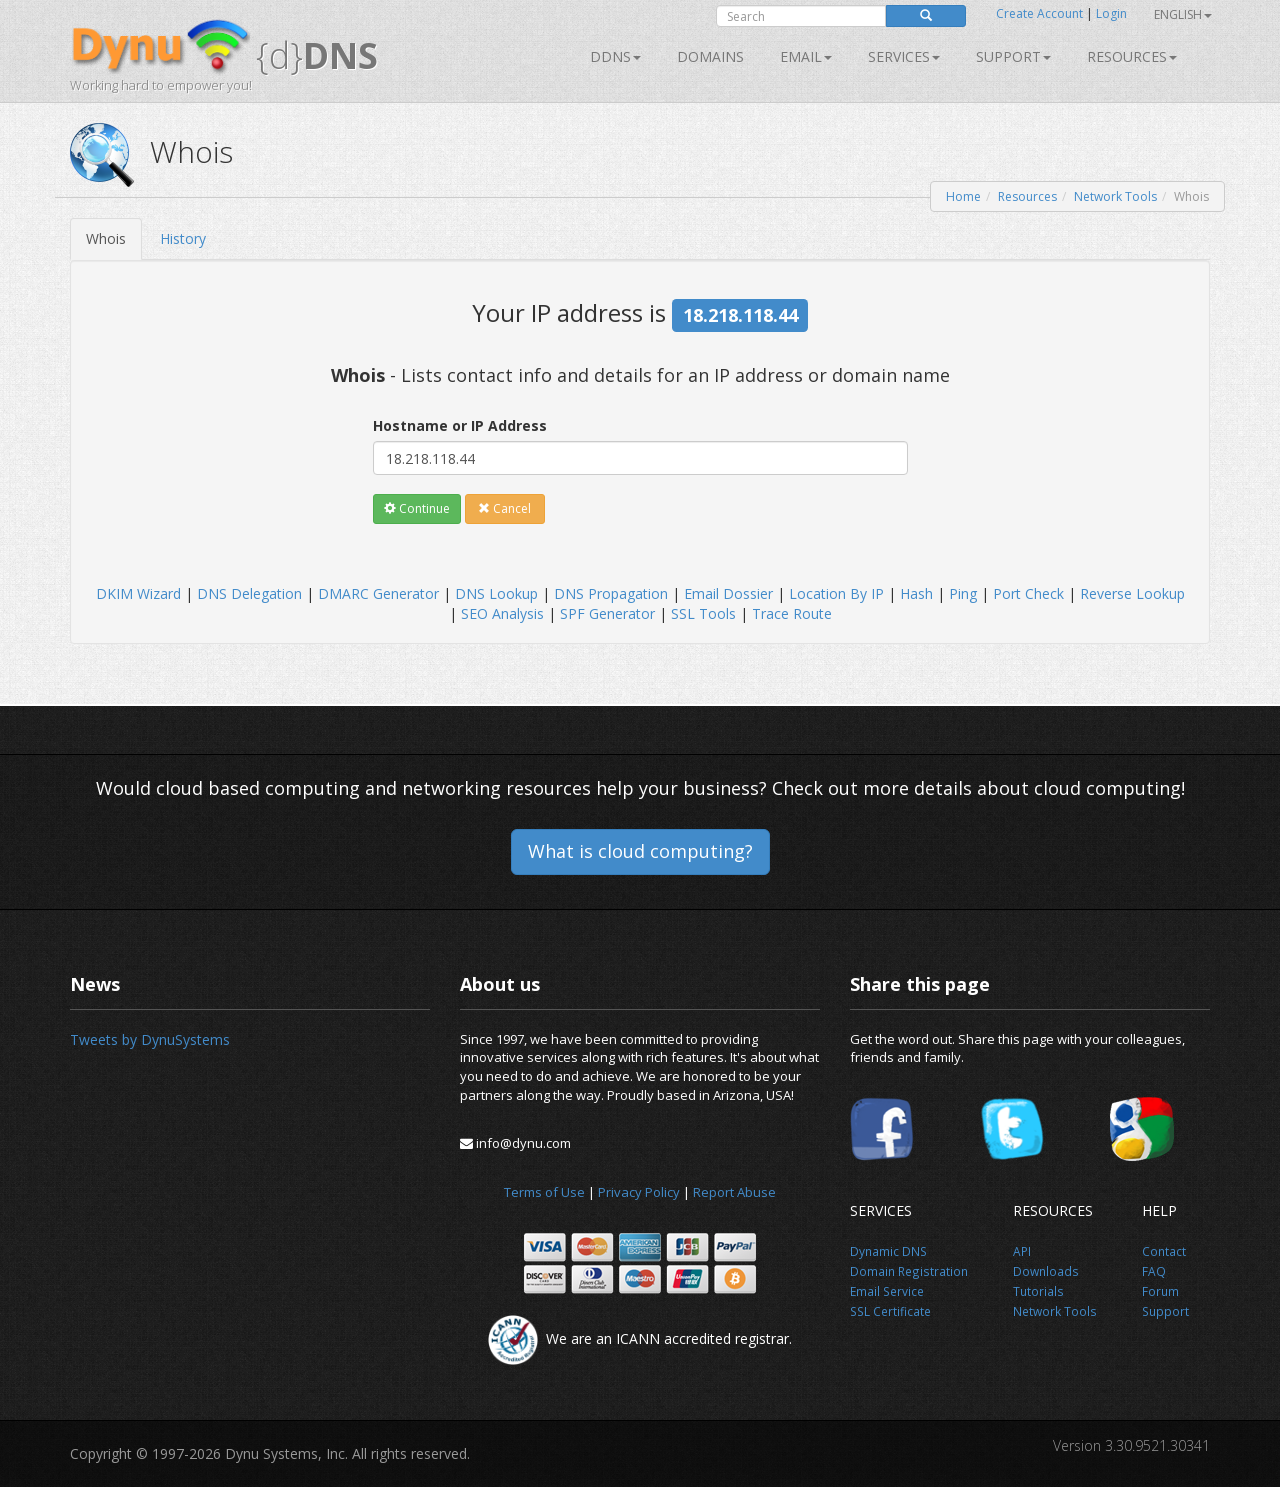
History (183, 238)
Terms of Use (544, 1192)
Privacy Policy (639, 1192)
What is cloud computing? (640, 851)
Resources (1132, 56)
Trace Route (792, 613)
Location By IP (836, 593)
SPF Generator (607, 613)
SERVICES (904, 56)
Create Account (1039, 13)
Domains (710, 56)
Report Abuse (734, 1192)
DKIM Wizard (138, 593)
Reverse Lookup (1132, 593)
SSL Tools (703, 613)
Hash (916, 593)
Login (1111, 13)
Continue (417, 508)
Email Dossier (728, 593)
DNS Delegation (249, 593)
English (1183, 14)
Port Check (1028, 593)
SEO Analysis (502, 613)
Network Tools (1115, 196)
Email (806, 56)
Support (1013, 56)
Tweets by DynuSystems (150, 1039)
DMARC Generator (378, 593)
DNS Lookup (496, 593)
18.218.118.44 (740, 315)
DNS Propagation (611, 593)
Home (963, 196)
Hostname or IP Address (460, 425)
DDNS (615, 56)
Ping (963, 593)
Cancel (504, 508)
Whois (106, 238)
